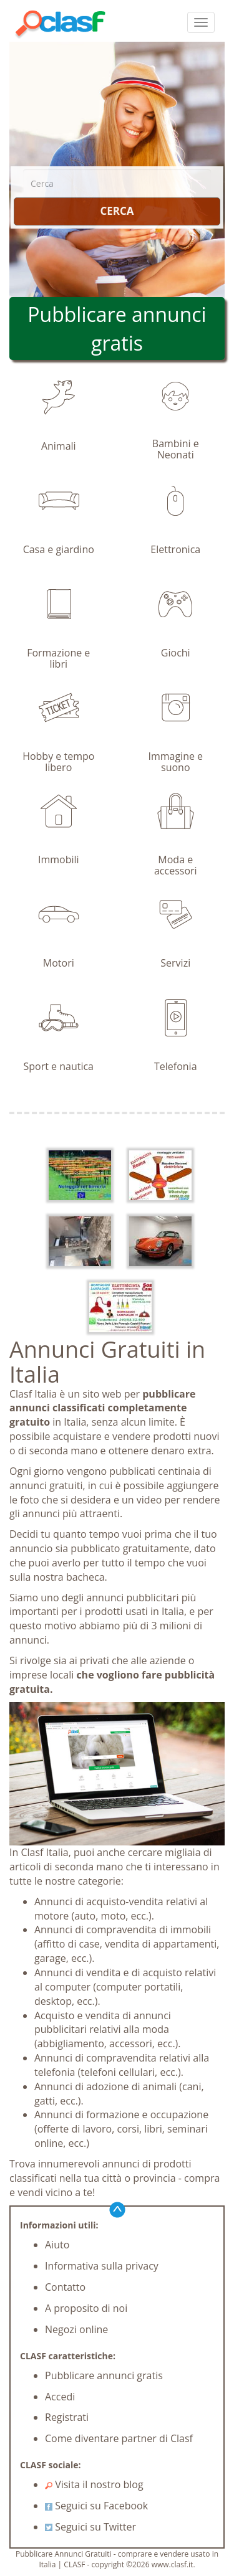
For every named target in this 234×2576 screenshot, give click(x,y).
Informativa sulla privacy (101, 2266)
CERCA (117, 211)
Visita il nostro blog (94, 2484)
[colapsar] (201, 22)
